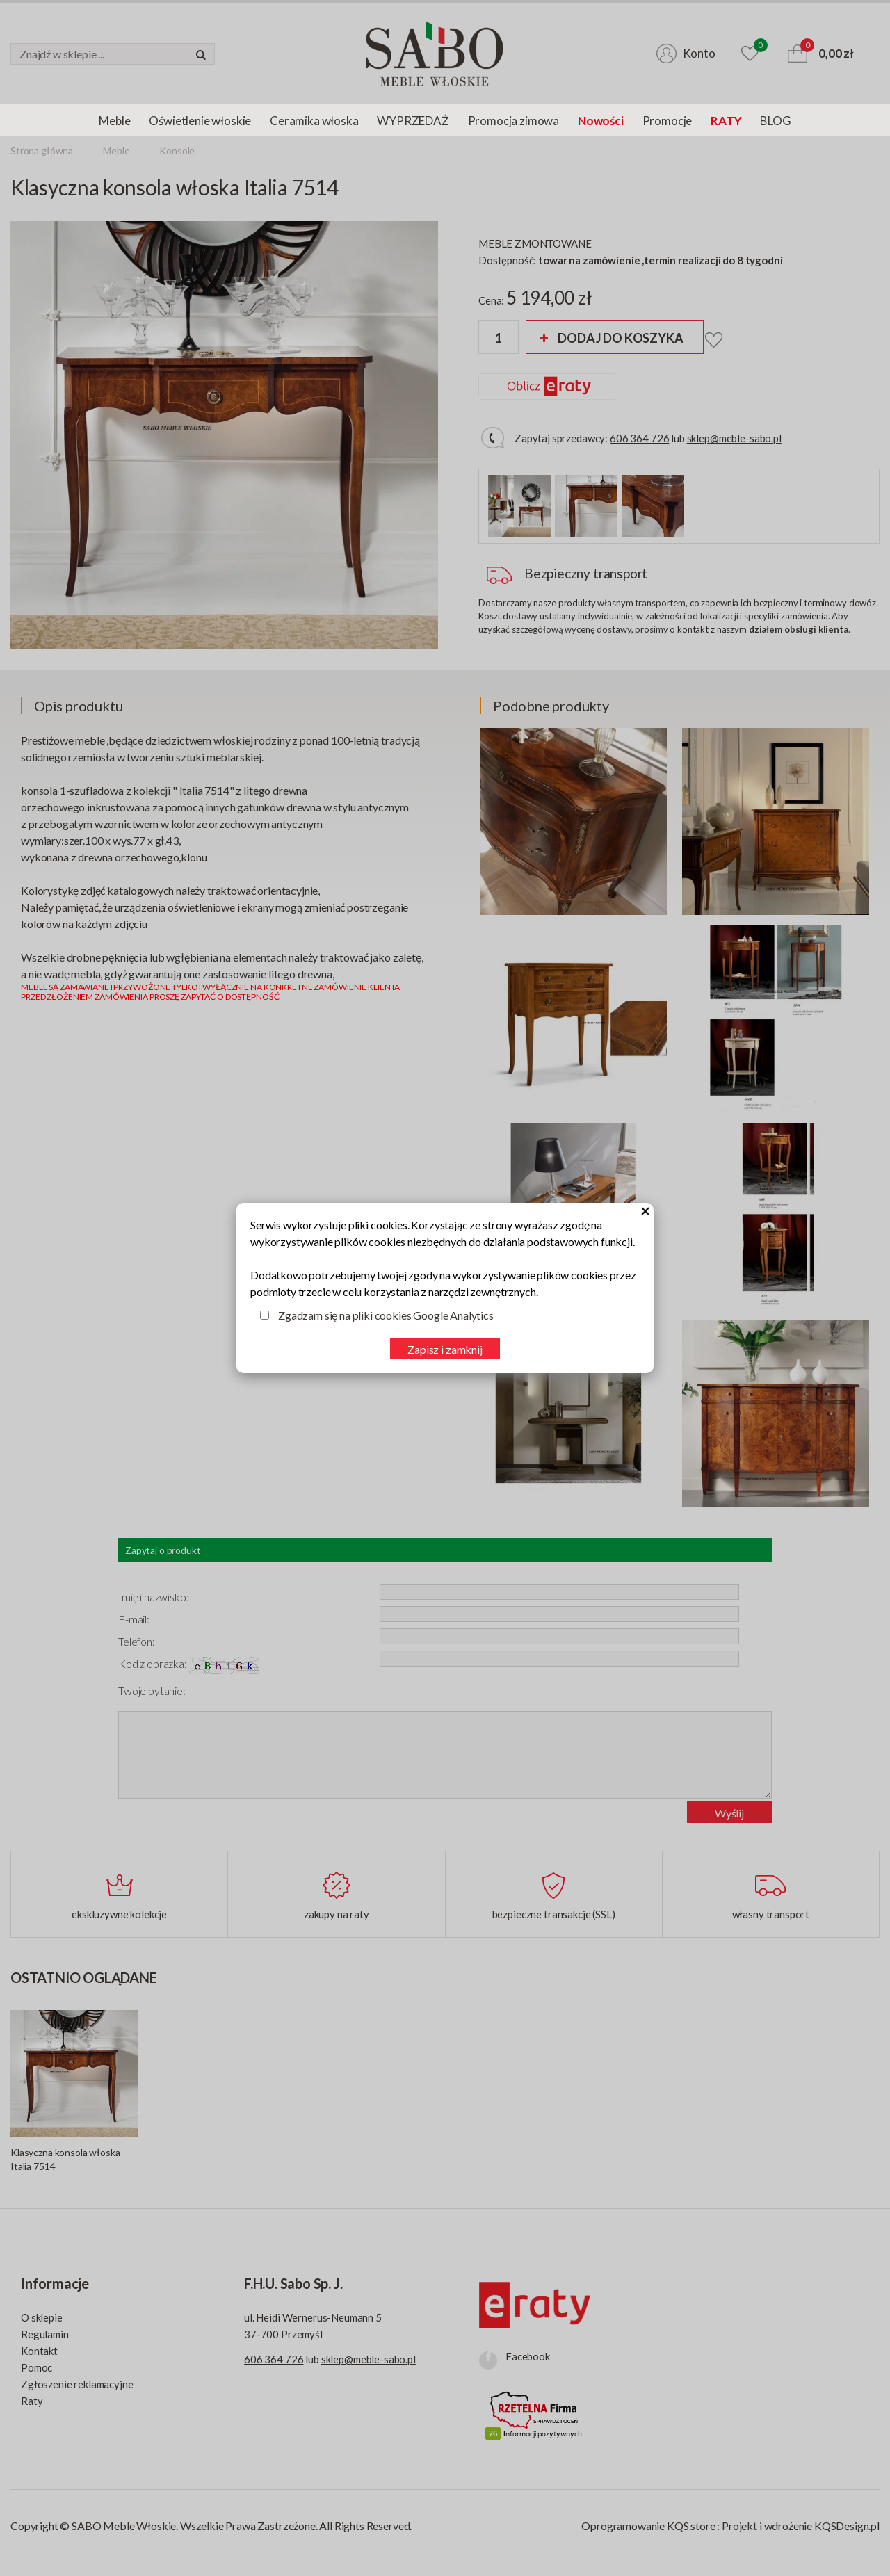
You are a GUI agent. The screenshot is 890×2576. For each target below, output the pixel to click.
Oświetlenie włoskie (200, 120)
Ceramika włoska (314, 120)
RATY (726, 120)
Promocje (667, 120)
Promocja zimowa (513, 120)
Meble (114, 120)
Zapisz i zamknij (444, 1349)
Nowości (601, 120)
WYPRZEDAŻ (412, 120)
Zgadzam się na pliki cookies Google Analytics (386, 1315)
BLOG (775, 120)
